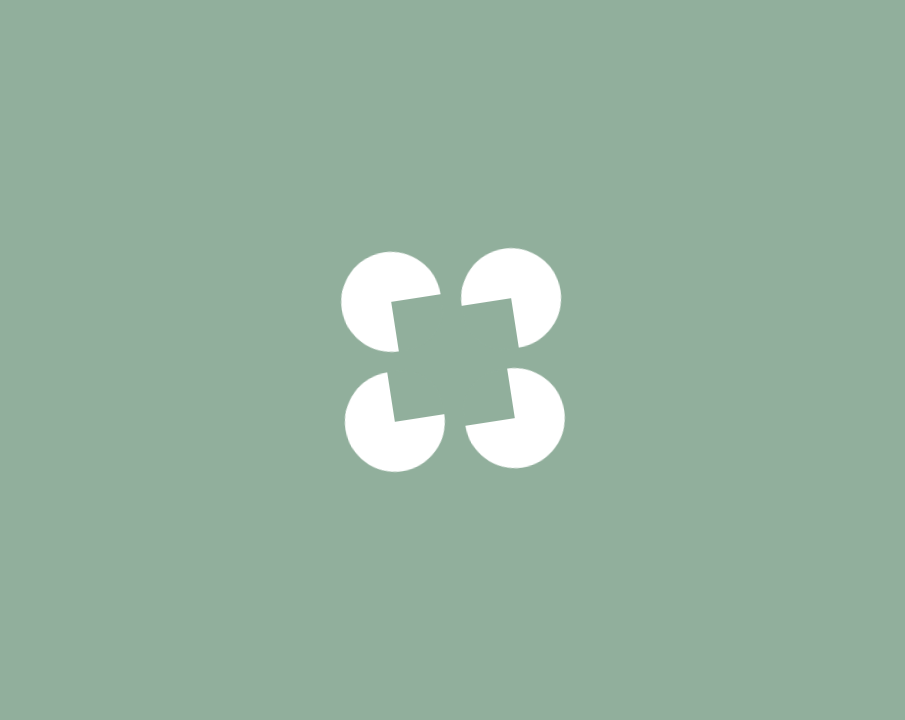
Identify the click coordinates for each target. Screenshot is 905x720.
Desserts (249, 42)
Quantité (705, 570)
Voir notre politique (452, 489)
